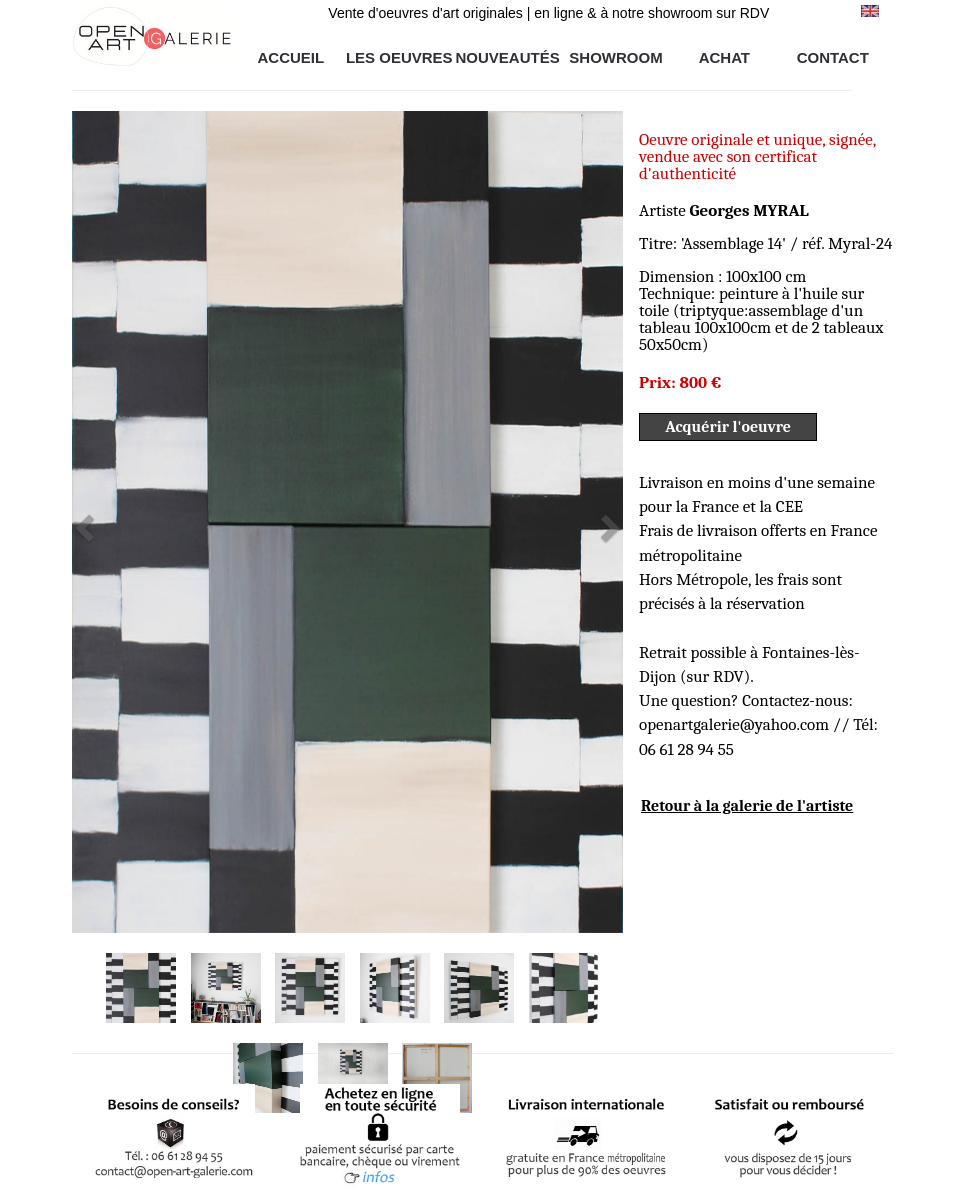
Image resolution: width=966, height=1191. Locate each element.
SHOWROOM (615, 57)
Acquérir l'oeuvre (728, 427)
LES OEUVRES (399, 57)
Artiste (724, 210)
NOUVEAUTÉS (508, 57)
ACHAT (724, 57)
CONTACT (833, 57)
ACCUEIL (291, 57)
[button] (113, 522)
